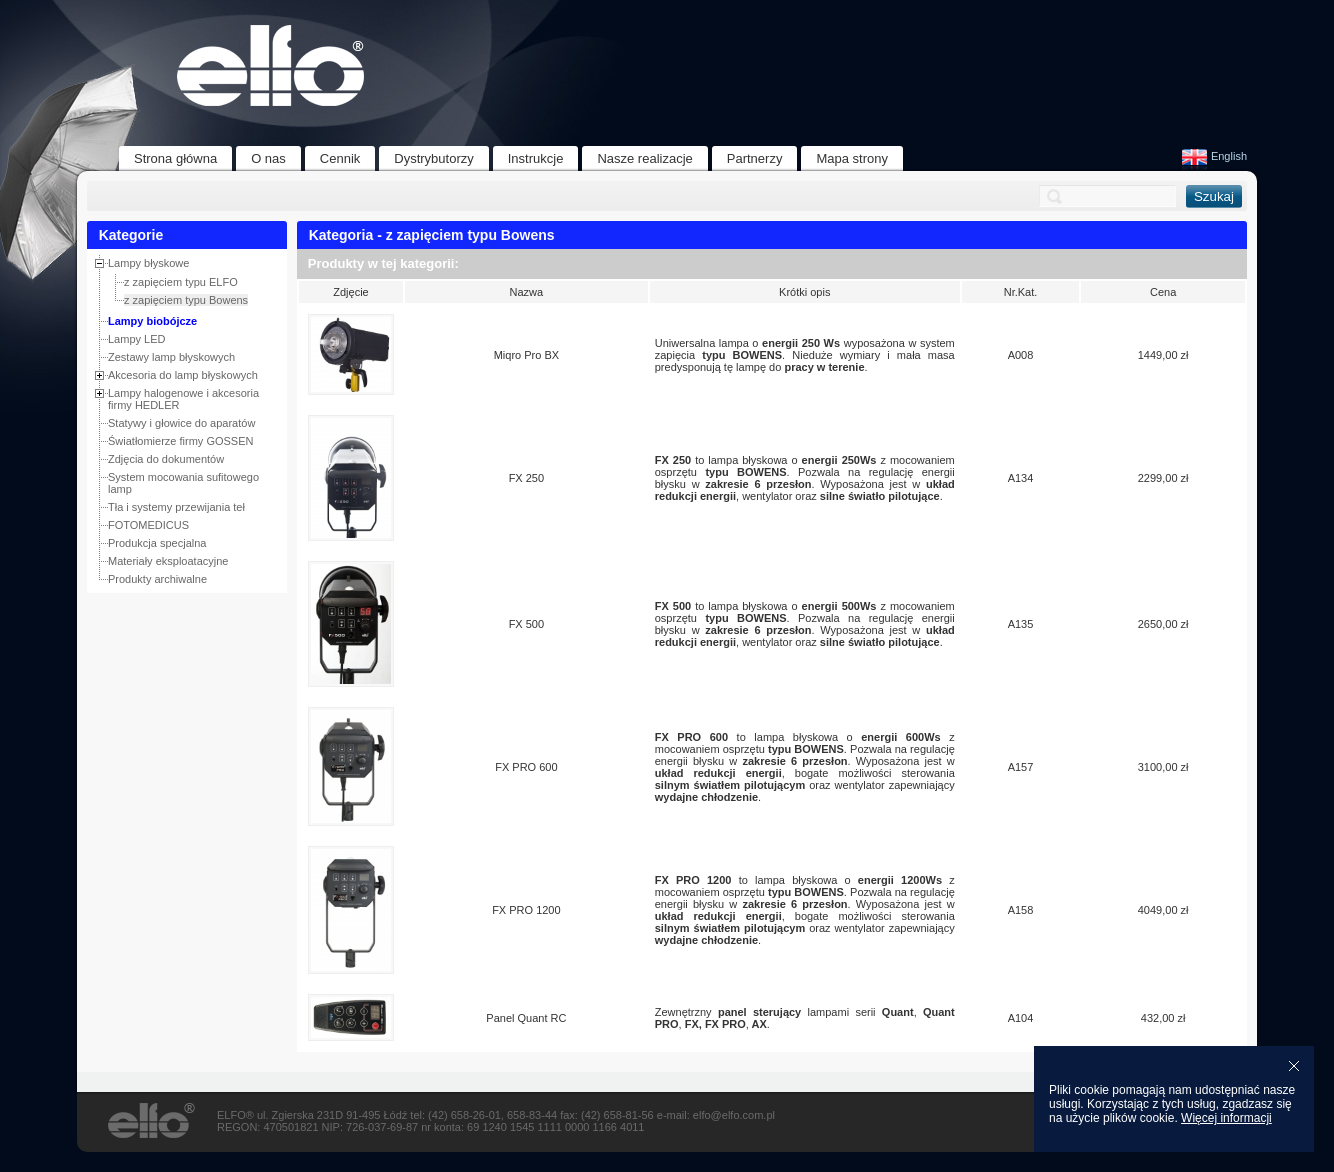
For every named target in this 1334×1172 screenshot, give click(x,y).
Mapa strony (852, 158)
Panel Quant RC (526, 1018)
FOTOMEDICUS (148, 525)
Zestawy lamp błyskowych (171, 357)
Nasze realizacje (644, 158)
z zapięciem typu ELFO (181, 282)
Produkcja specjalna (157, 543)
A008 (1021, 355)
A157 (1021, 767)
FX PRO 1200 (526, 910)
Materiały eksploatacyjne (168, 561)
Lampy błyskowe (148, 263)
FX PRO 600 (526, 767)
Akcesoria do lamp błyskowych (183, 375)
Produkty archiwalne (157, 579)
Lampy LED (136, 339)
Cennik (340, 158)
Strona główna (175, 158)
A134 (1021, 478)
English (1214, 156)
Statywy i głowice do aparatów (181, 423)
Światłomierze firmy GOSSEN (180, 441)
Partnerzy (755, 158)
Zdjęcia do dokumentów (166, 459)
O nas (268, 158)
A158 (1021, 910)
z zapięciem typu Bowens (186, 300)
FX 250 (526, 478)
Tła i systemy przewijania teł (176, 507)
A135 (1021, 624)
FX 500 (526, 624)
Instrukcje (536, 158)
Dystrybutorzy (433, 158)
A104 (1021, 1018)
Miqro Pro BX (526, 355)
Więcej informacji (1226, 1118)
